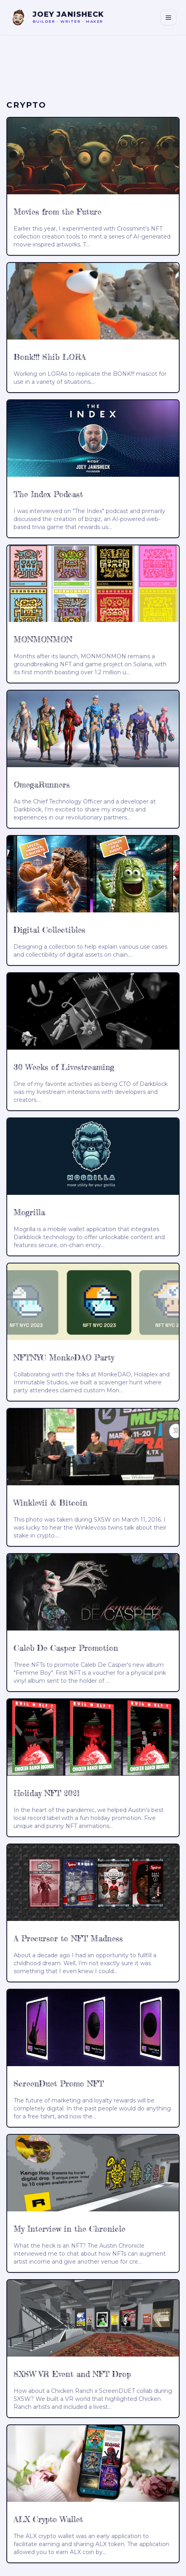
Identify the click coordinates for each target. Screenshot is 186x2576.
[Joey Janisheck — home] (57, 17)
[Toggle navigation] (168, 18)
